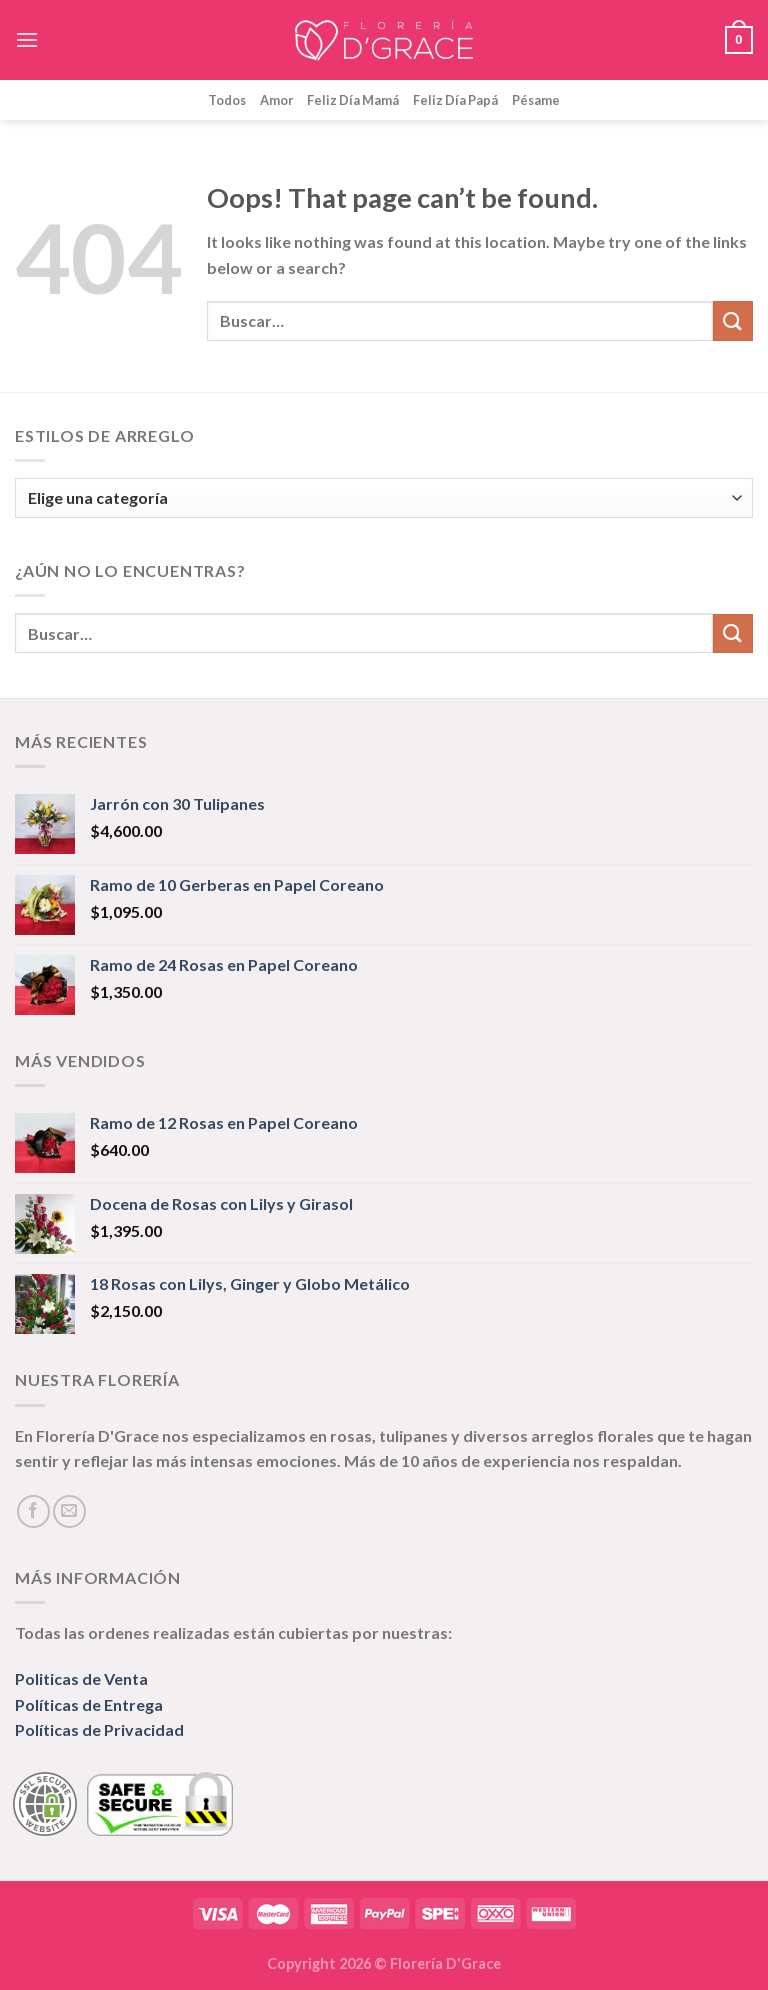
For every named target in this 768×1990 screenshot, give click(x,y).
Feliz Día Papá (455, 100)
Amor (276, 100)
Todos (227, 100)
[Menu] (27, 39)
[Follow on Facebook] (33, 1511)
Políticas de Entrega (89, 1704)
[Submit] (733, 320)
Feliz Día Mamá (353, 100)
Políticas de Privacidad (99, 1729)
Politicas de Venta (81, 1678)
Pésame (536, 100)
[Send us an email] (69, 1511)
